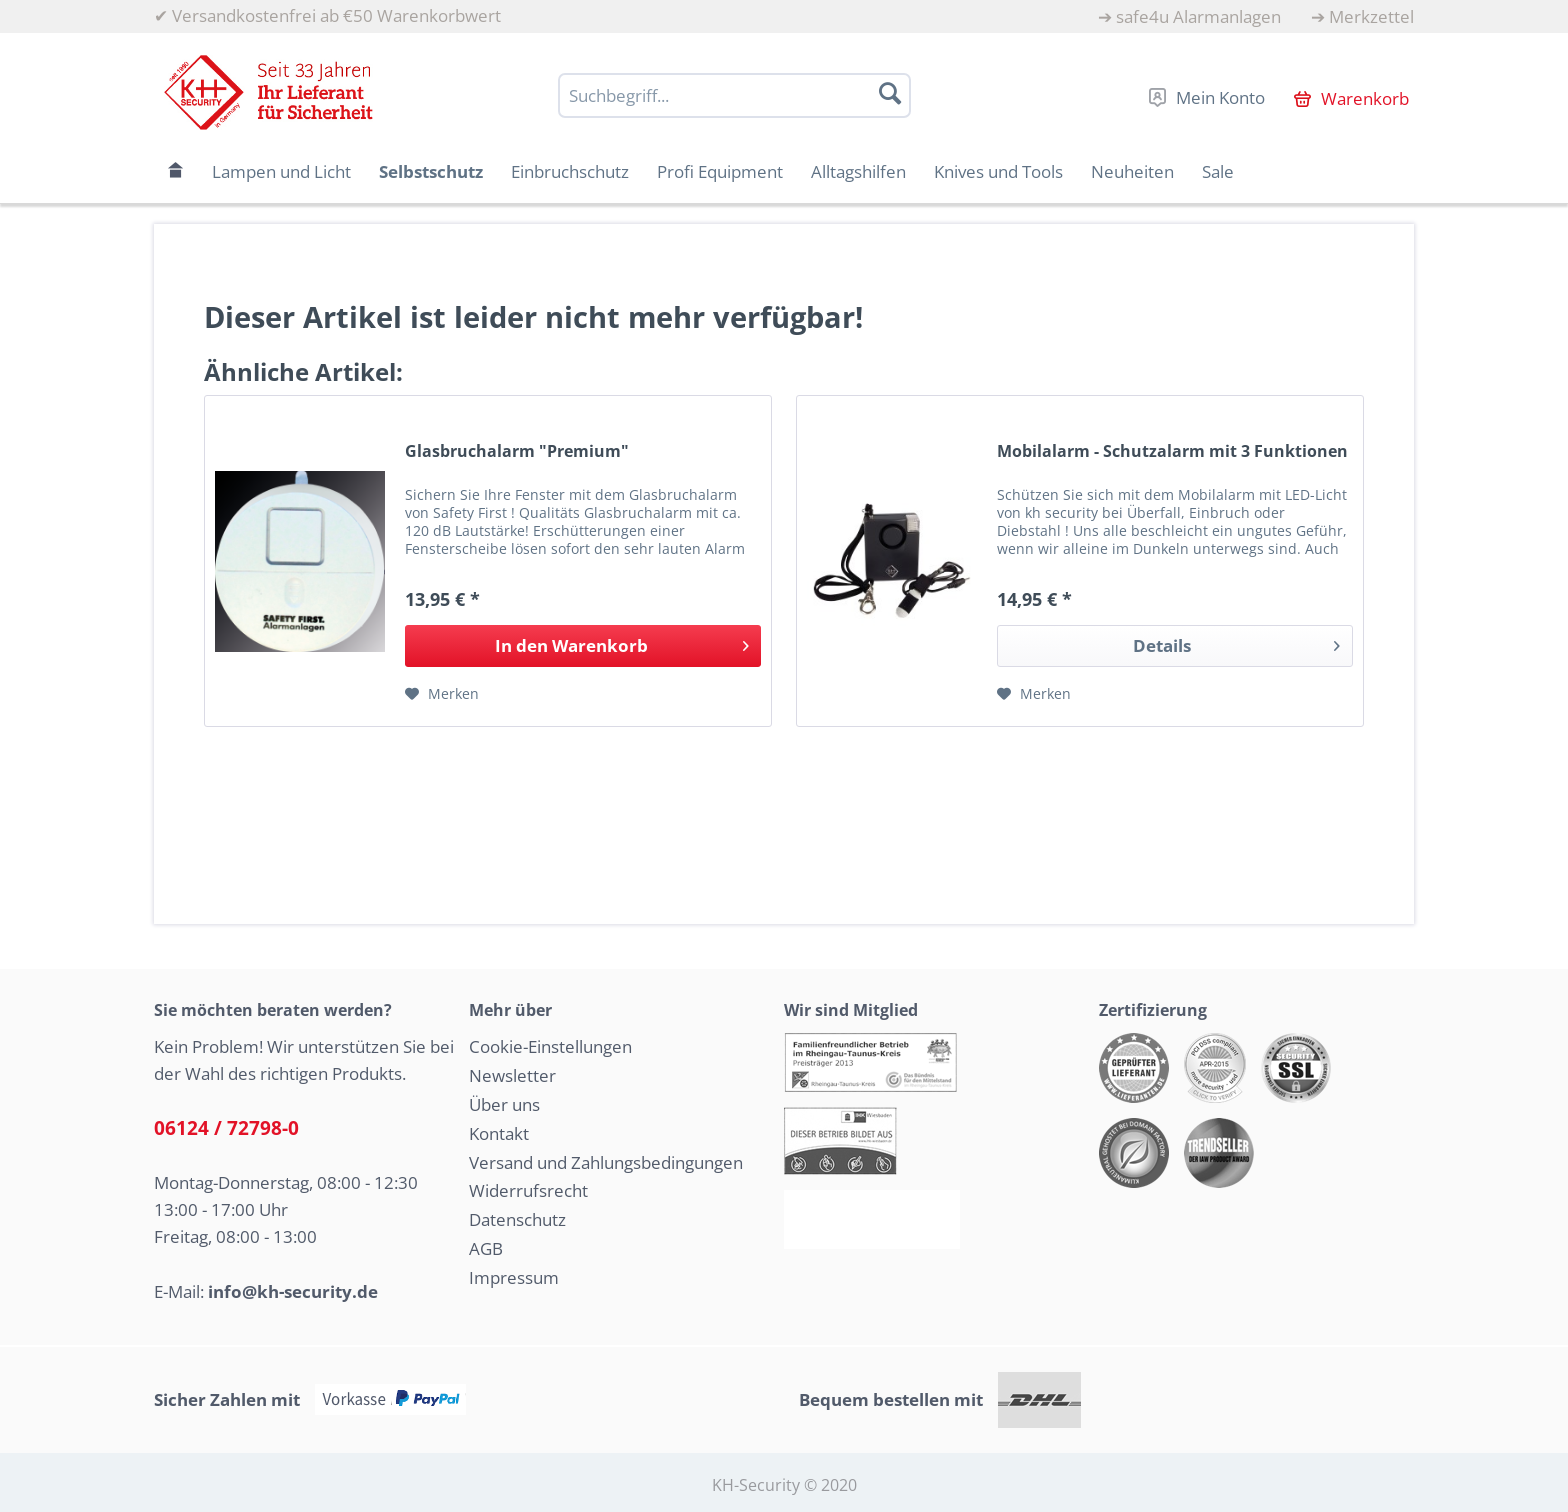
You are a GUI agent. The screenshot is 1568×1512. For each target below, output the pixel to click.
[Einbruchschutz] (570, 171)
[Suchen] (890, 93)
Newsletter (512, 1075)
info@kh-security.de (293, 1291)
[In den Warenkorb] (583, 646)
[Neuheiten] (1132, 171)
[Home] (176, 171)
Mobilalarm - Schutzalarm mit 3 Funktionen (1172, 451)
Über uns (504, 1104)
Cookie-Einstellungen (550, 1046)
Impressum (514, 1277)
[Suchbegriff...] (734, 95)
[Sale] (1218, 171)
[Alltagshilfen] (858, 171)
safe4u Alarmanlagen (1198, 16)
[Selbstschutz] (431, 171)
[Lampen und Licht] (281, 171)
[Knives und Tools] (998, 171)
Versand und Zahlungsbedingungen (606, 1162)
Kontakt (499, 1133)
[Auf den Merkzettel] (442, 694)
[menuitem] (1189, 16)
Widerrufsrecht (528, 1190)
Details (1236, 643)
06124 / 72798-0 (226, 1128)
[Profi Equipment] (720, 171)
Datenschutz (517, 1219)
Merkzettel (1371, 16)
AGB (486, 1248)
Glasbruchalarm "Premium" (517, 451)
